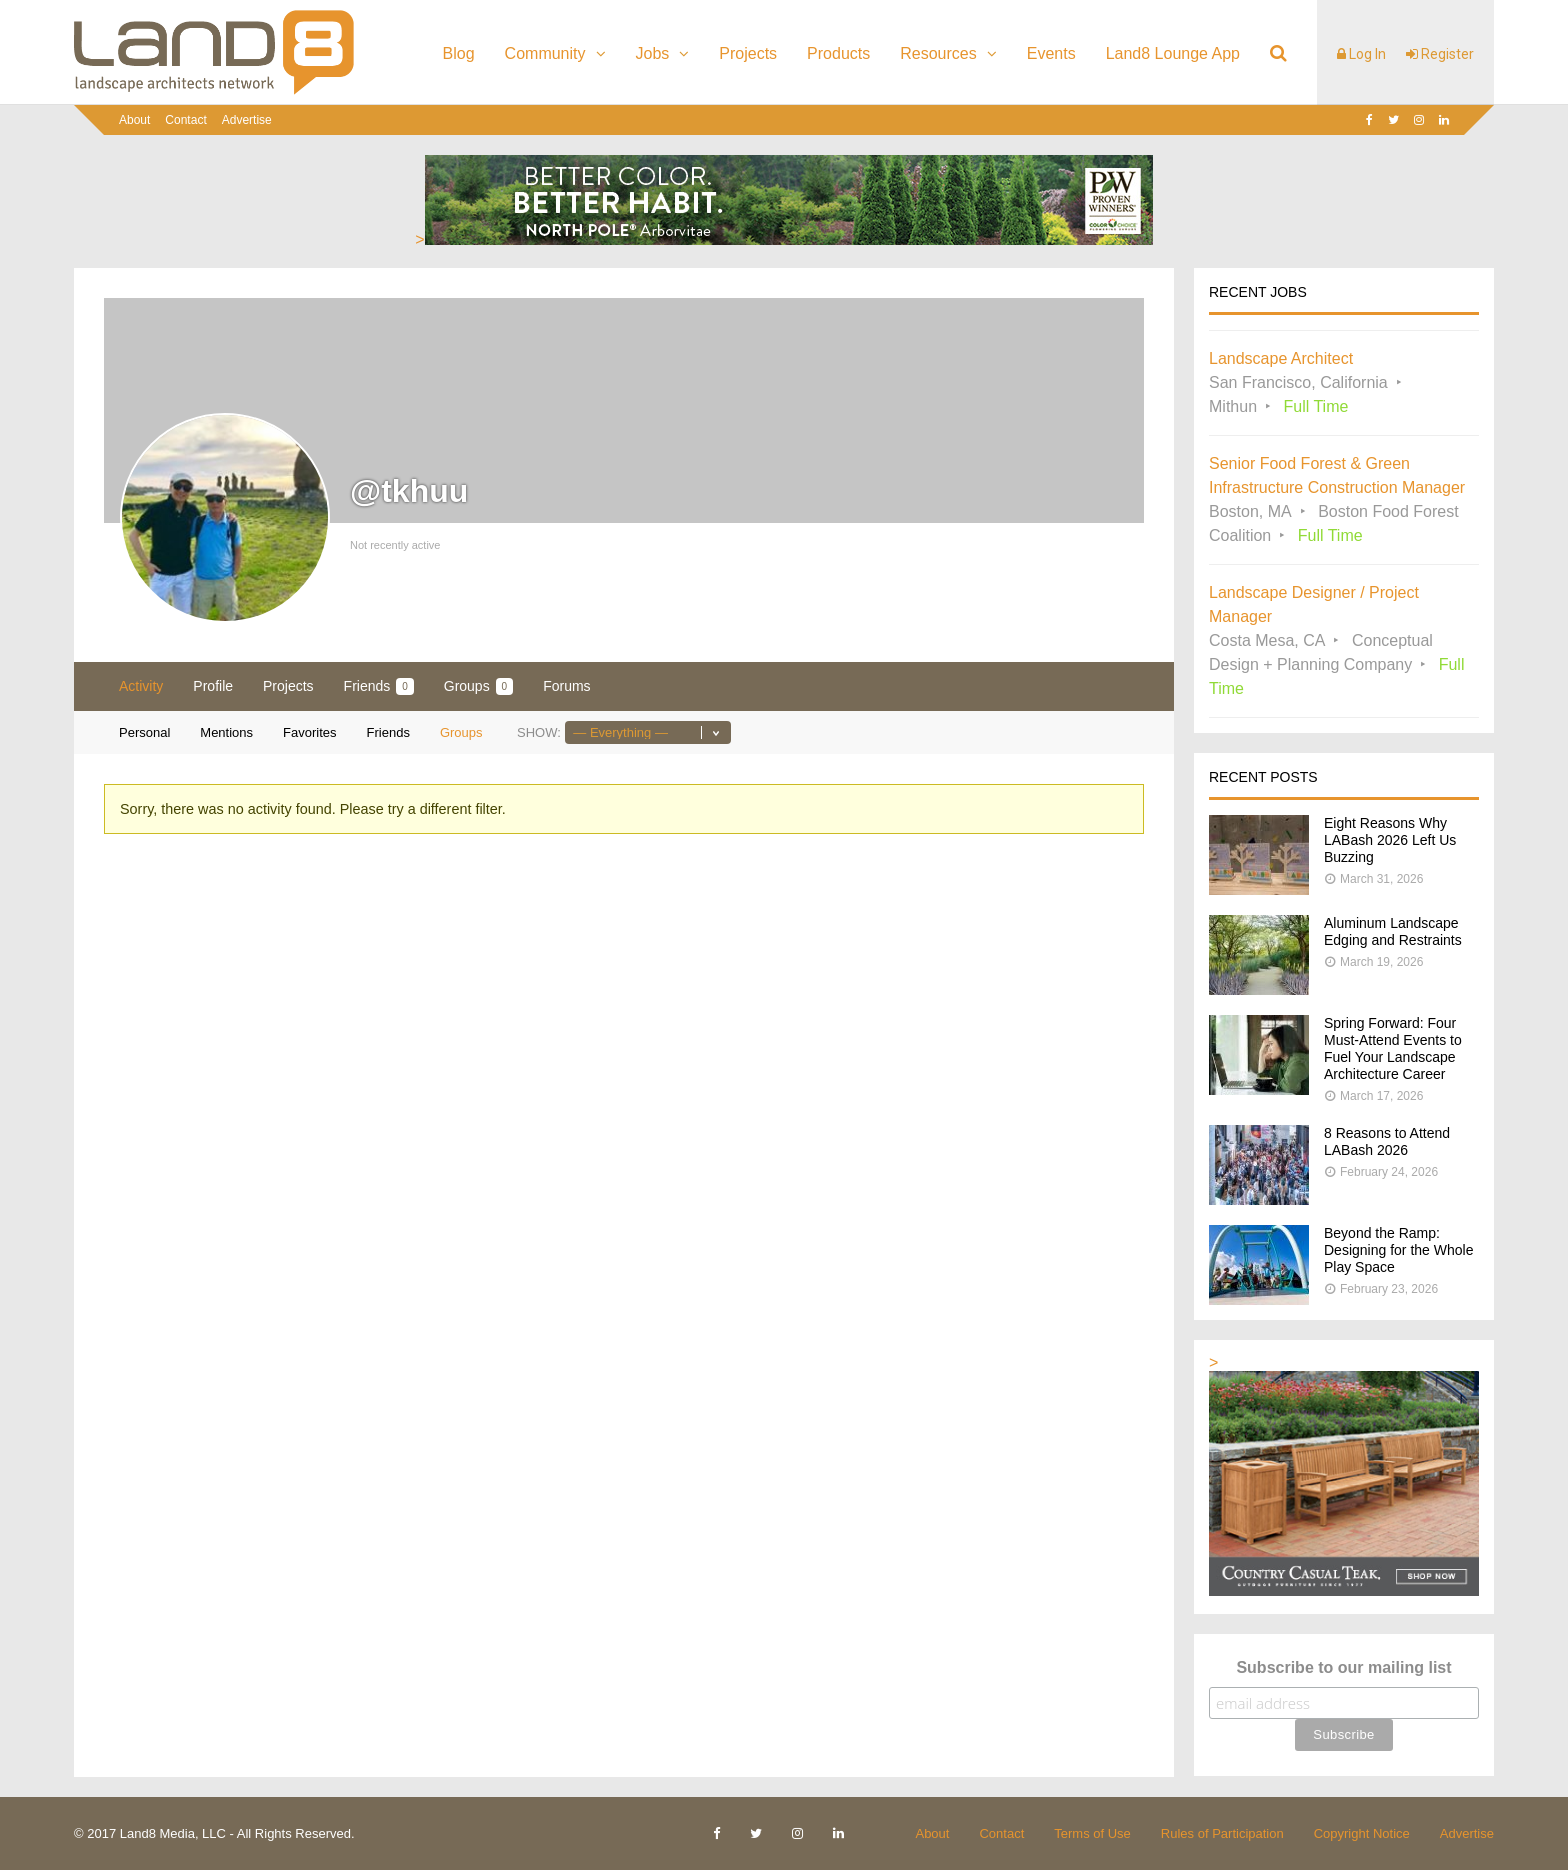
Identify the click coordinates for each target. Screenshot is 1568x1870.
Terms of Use (1092, 1833)
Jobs (653, 53)
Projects (748, 53)
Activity (141, 686)
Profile (213, 686)
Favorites (309, 732)
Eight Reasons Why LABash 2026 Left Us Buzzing (1390, 840)
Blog (459, 53)
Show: (539, 732)
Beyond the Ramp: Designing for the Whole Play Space (1398, 1250)
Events (1051, 53)
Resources (938, 53)
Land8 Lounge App (1173, 53)
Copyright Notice (1362, 1833)
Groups (478, 686)
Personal (144, 732)
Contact (185, 120)
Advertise (247, 120)
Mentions (226, 732)
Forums (566, 686)
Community (545, 53)
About (134, 120)
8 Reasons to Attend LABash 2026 (1387, 1141)
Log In (1361, 54)
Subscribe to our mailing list (1343, 1667)
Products (838, 53)
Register (1440, 54)
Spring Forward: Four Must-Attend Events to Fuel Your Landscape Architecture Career (1393, 1048)
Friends (379, 686)
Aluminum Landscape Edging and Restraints (1393, 931)
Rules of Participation (1222, 1833)
